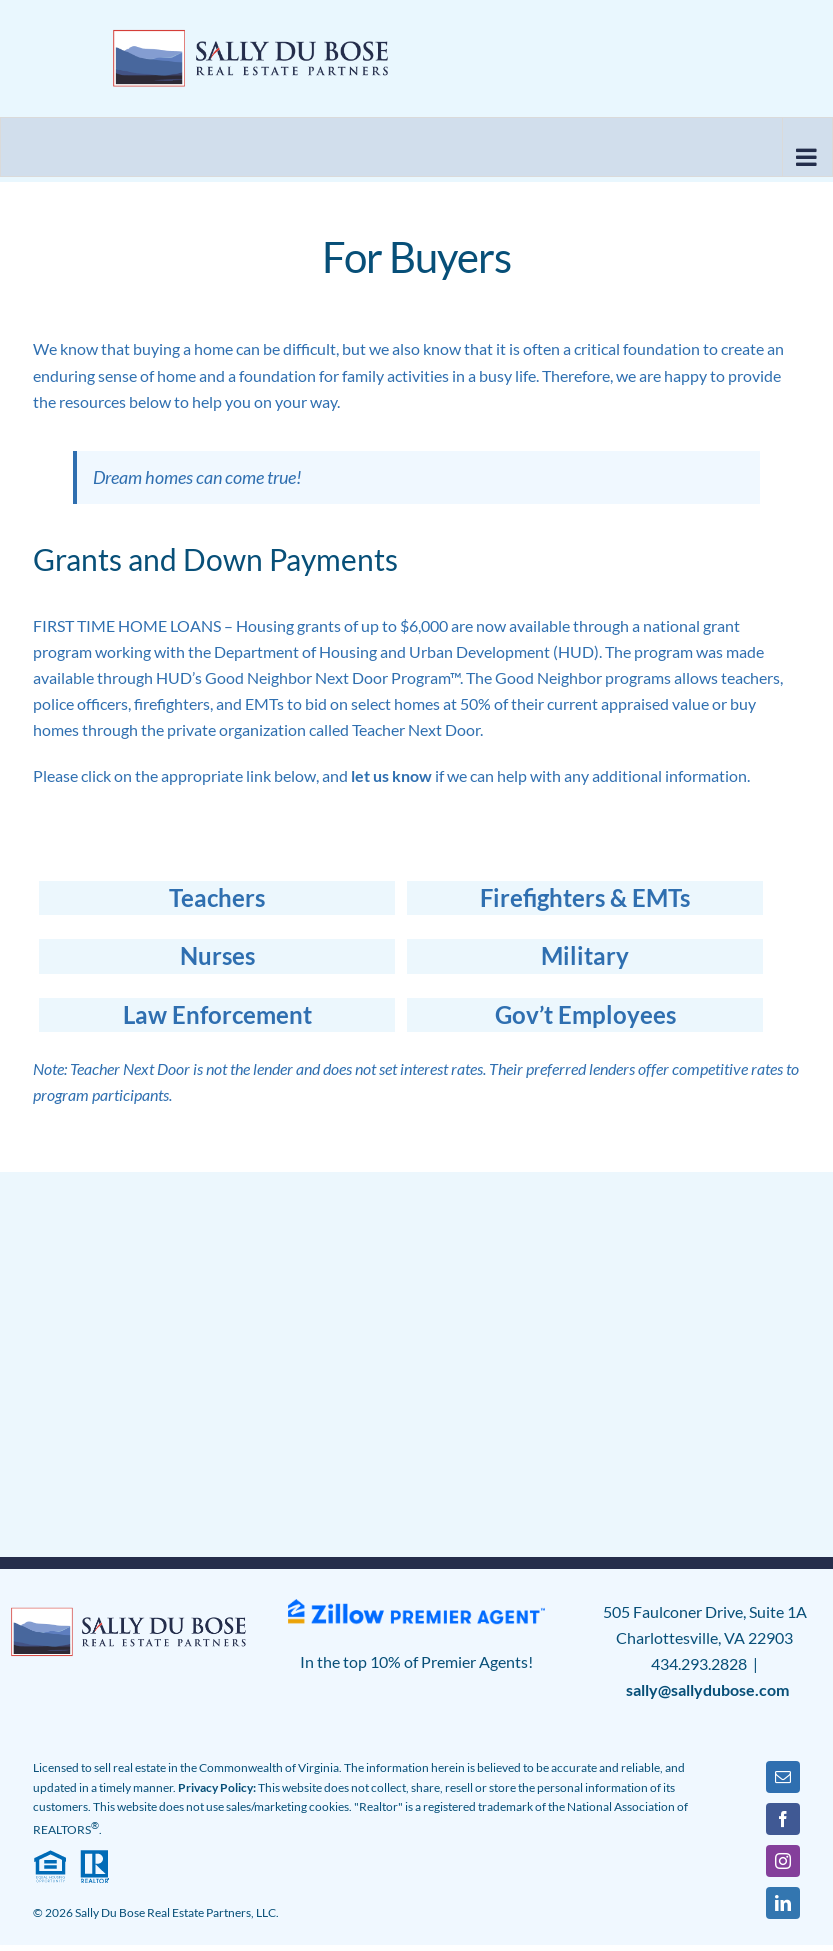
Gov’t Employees (585, 1014)
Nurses (217, 955)
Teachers (217, 897)
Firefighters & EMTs (585, 897)
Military (585, 955)
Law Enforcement (217, 1014)
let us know (391, 775)
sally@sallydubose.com (707, 1689)
